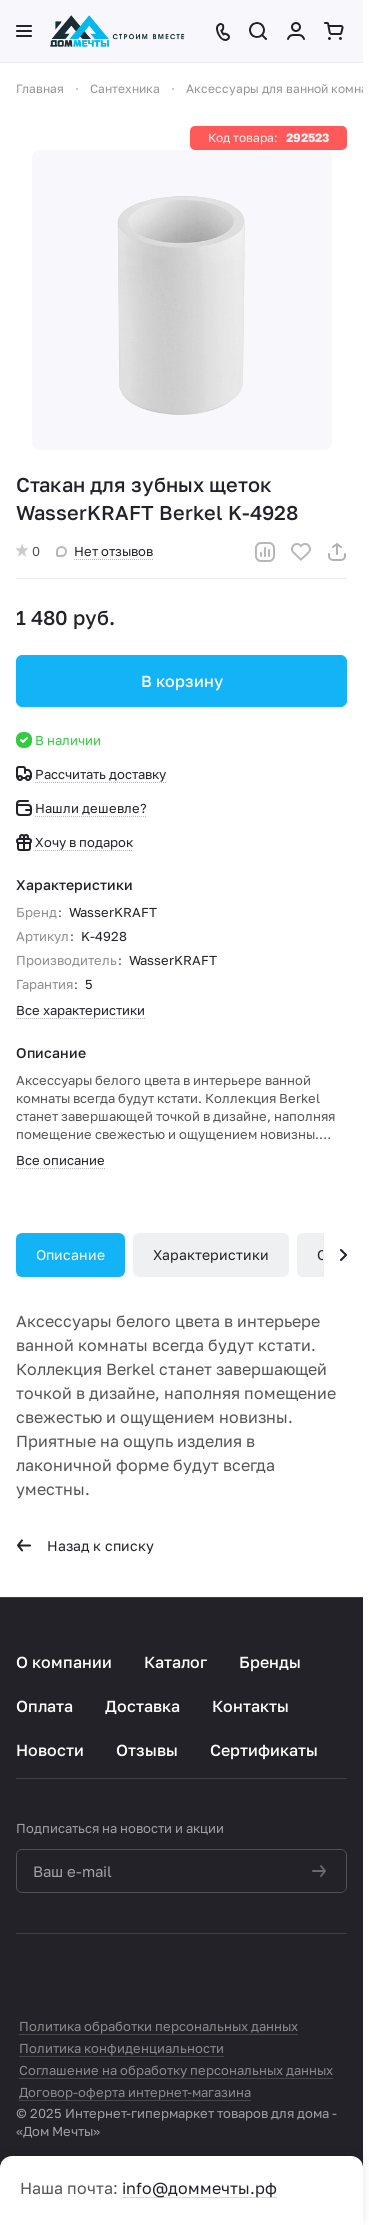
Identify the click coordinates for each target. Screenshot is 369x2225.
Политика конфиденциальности (121, 2048)
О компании (64, 1662)
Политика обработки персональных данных (158, 2026)
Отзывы (147, 1750)
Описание (70, 1254)
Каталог (175, 1662)
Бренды (270, 1662)
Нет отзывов (104, 551)
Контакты (250, 1706)
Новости (50, 1750)
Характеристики (211, 1254)
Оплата (44, 1706)
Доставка (142, 1706)
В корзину (182, 681)
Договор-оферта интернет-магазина (135, 2092)
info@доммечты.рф (199, 2188)
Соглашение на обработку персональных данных (176, 2070)
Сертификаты (264, 1750)
